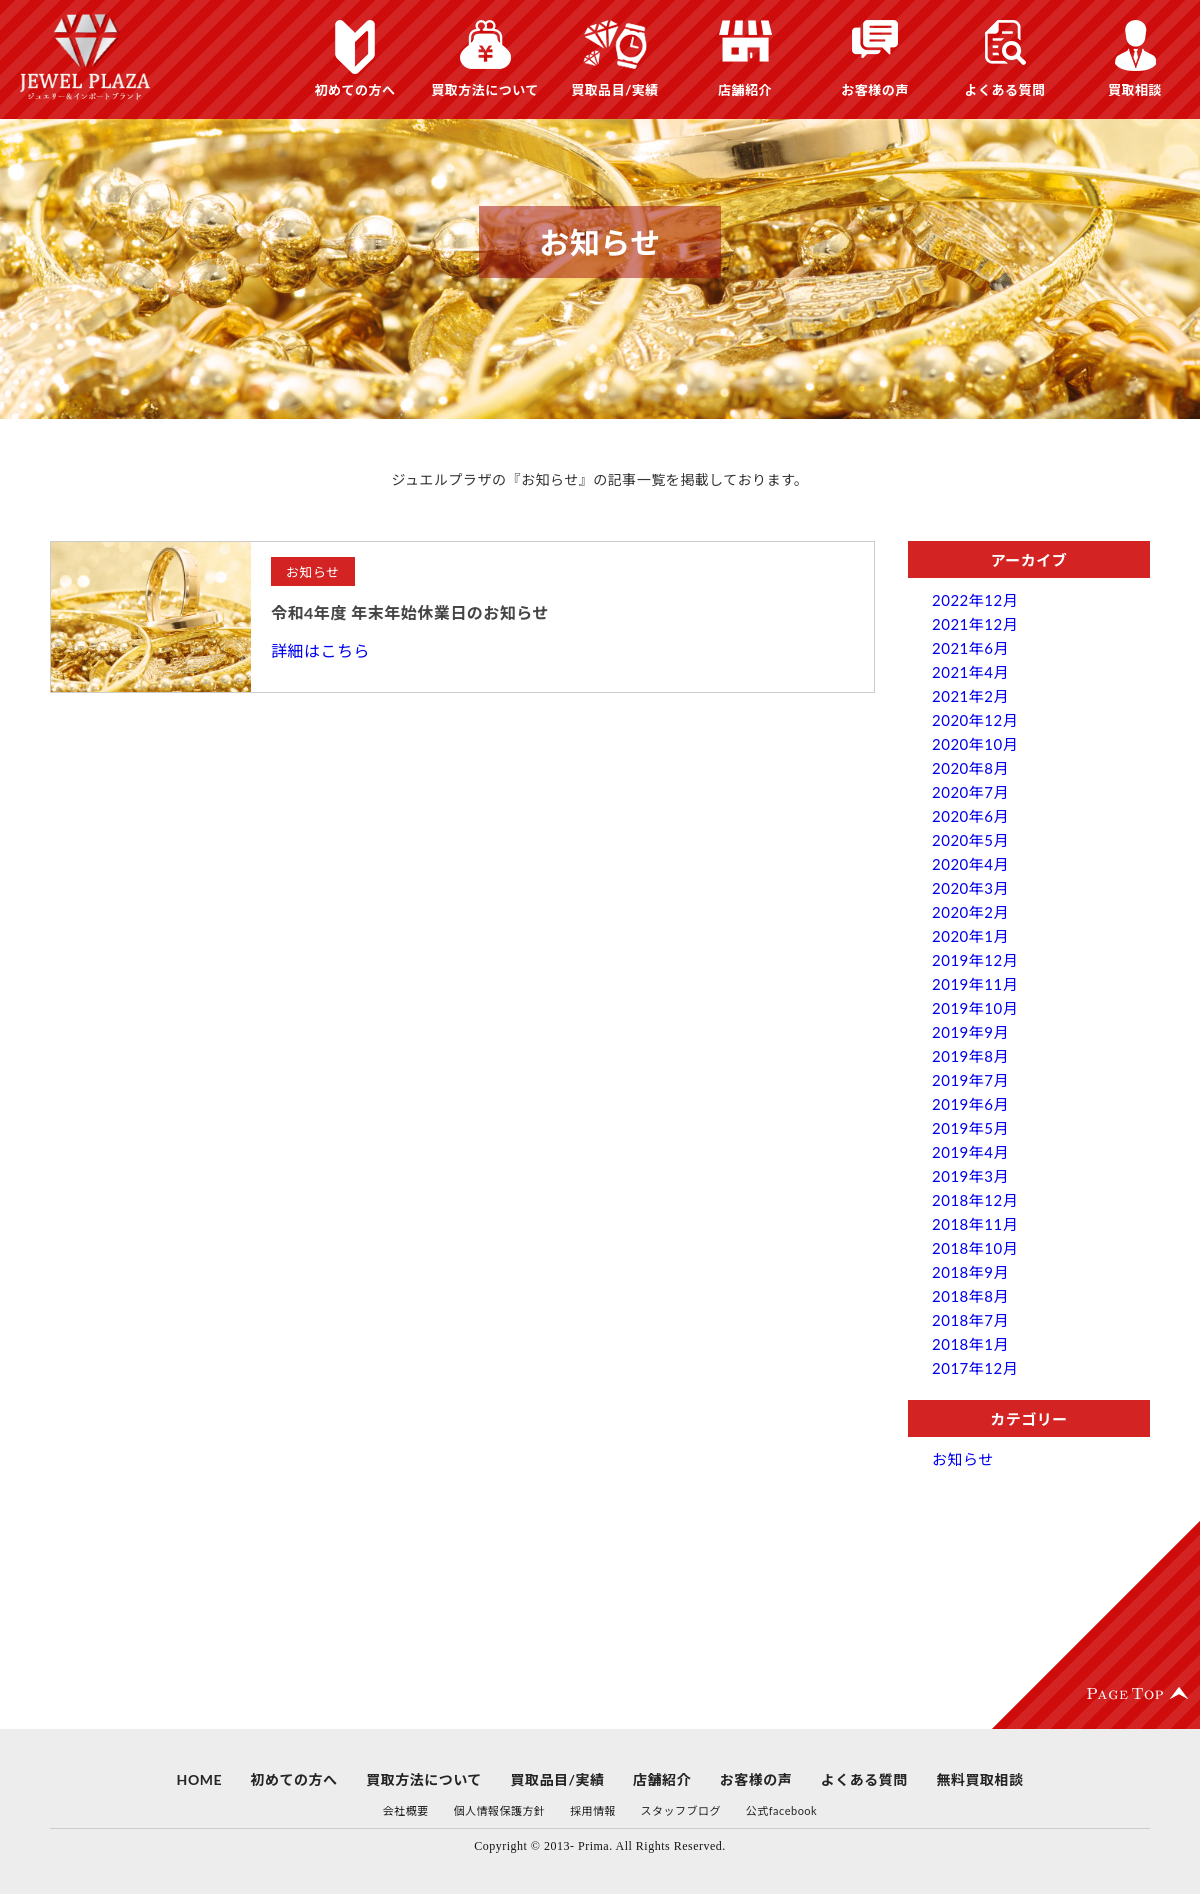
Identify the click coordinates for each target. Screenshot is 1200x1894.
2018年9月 (970, 1272)
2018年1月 (970, 1344)
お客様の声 (875, 90)
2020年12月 (975, 720)
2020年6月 (970, 816)
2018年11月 (975, 1224)
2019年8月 (970, 1056)
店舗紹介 (745, 90)
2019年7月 (970, 1080)
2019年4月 (970, 1152)
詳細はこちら (320, 650)
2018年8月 (970, 1296)
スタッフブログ (681, 1810)
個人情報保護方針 (499, 1810)
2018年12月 (975, 1200)
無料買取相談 (979, 1779)
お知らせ (963, 1459)
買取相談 (1135, 90)
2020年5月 (970, 840)
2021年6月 (970, 648)
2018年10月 (975, 1248)
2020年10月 (975, 744)
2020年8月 (970, 768)
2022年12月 (975, 600)
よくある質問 (1004, 90)
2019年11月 (975, 984)
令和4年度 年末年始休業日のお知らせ (410, 612)
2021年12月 (975, 624)
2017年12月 (975, 1368)
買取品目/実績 (615, 90)
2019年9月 (970, 1032)
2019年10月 (975, 1008)
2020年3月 (970, 888)
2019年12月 (975, 960)
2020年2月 (970, 912)
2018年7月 (970, 1320)
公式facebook (781, 1810)
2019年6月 (970, 1104)
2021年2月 (970, 696)
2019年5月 (970, 1128)
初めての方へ (354, 90)
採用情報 (593, 1810)
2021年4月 (970, 672)
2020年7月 (970, 792)
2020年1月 (970, 936)
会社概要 (406, 1810)
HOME (199, 1779)
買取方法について (485, 90)
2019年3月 (970, 1176)
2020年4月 (970, 864)
